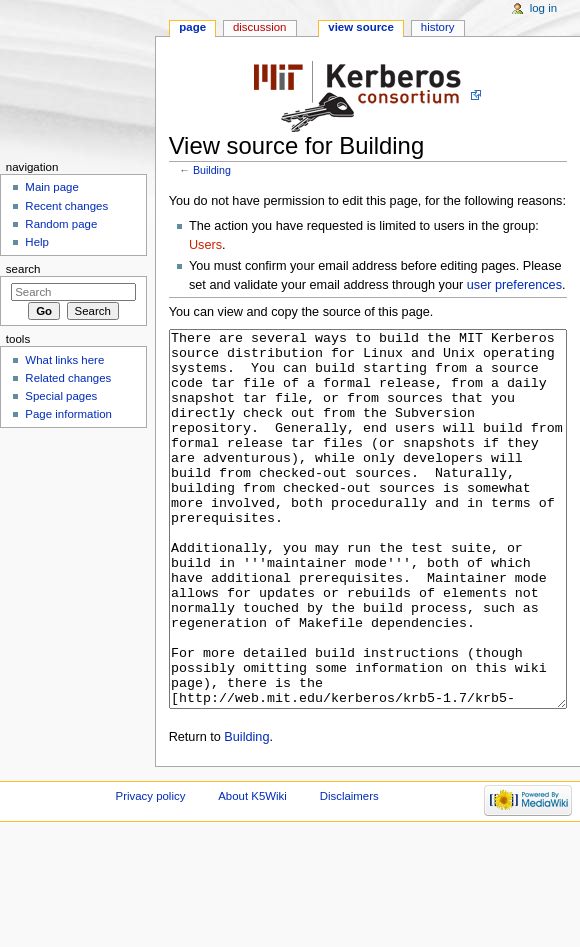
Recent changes (66, 206)
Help (37, 242)
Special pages (61, 396)
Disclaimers (349, 871)
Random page (61, 224)
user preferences (514, 285)
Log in (543, 8)
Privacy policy (151, 871)
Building (212, 170)
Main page (52, 187)
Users (205, 245)
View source (361, 27)
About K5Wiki (252, 871)
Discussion (259, 27)
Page (192, 27)
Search (23, 269)
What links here (64, 360)
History (438, 27)
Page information (68, 414)
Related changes (68, 378)
